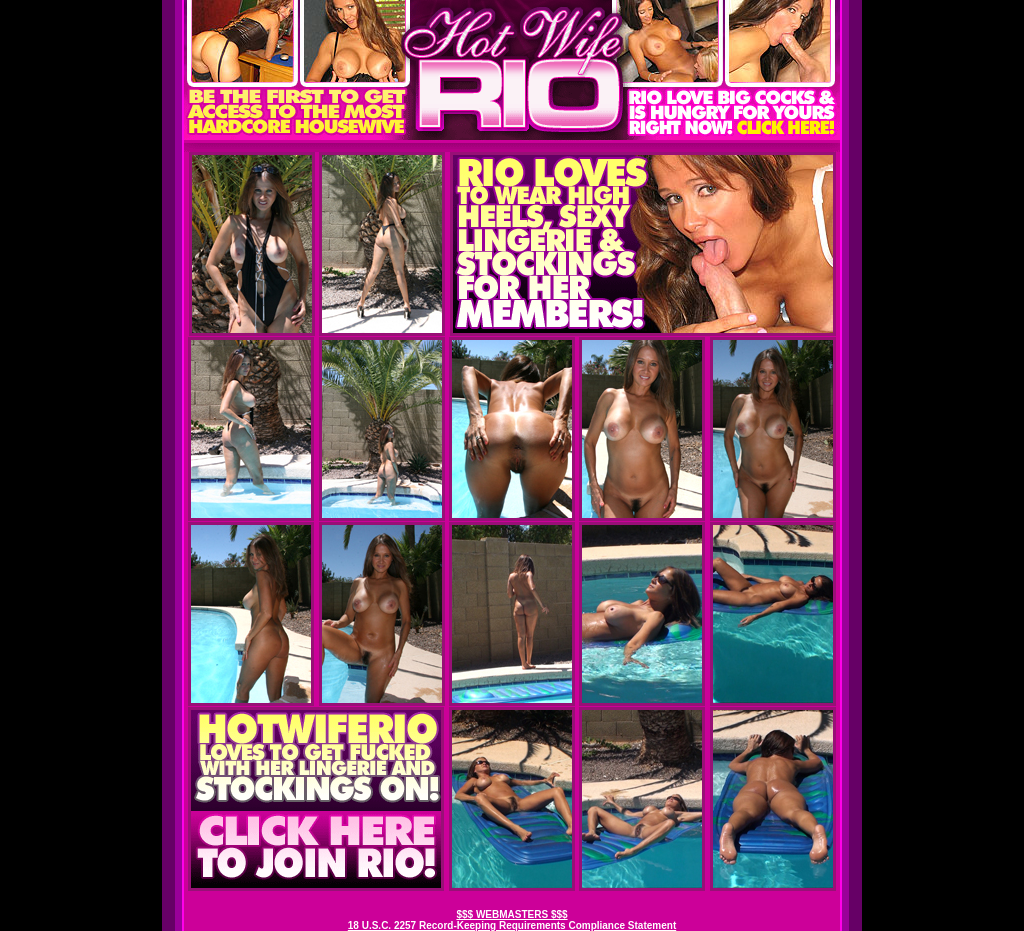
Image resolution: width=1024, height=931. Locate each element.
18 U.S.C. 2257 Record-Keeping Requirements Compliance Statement (512, 925)
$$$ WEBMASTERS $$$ (511, 914)
